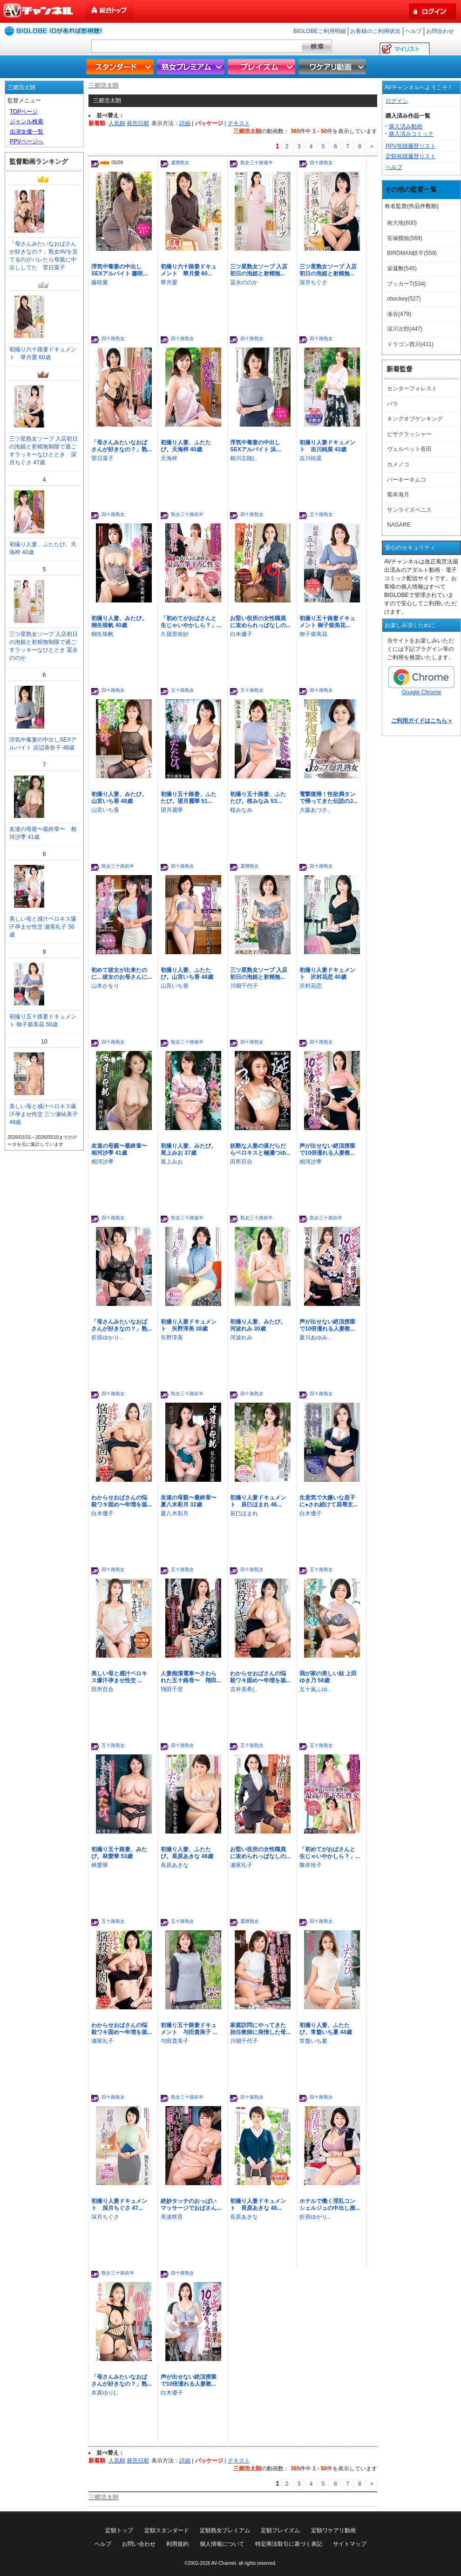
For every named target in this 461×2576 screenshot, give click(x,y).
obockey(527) (404, 298)
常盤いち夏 (313, 2041)
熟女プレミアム (192, 66)
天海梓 (169, 458)
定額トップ (119, 2530)
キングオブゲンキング (415, 418)
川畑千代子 (244, 986)
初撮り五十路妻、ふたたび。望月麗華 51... (189, 797)
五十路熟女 (321, 514)
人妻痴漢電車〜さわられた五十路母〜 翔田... (191, 1677)
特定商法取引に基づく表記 (288, 2544)
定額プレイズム (280, 2530)
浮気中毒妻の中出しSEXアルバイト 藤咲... (119, 270)
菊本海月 (398, 494)
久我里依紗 (175, 634)
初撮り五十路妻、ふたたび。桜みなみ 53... (258, 797)
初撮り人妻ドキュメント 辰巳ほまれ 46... (258, 1501)
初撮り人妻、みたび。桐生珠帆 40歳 (119, 622)
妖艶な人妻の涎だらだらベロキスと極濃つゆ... (260, 1149)
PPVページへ (26, 141)
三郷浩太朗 (103, 85)
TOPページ (24, 111)
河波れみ (241, 1337)
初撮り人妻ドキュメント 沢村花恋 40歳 (327, 973)
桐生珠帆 (102, 634)
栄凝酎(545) (402, 268)
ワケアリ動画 (333, 66)
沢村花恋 (310, 986)
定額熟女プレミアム (225, 2530)
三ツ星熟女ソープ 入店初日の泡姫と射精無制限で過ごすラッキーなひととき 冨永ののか (43, 646)
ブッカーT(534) (406, 284)
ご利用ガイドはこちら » (421, 720)
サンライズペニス (409, 510)
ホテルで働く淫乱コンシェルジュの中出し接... (329, 2204)
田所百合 (241, 1161)
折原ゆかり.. (106, 1337)
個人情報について (222, 2544)
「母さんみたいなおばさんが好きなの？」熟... (121, 446)
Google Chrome (421, 681)
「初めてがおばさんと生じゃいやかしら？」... (191, 622)
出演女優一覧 (26, 131)
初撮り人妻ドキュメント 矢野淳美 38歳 (189, 1325)
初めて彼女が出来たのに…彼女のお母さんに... (121, 973)
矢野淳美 (172, 1337)
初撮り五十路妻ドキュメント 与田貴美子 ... (189, 2028)
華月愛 (169, 282)
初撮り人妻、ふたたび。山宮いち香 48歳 (187, 973)
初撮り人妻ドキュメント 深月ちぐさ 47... (119, 2204)
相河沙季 (102, 1161)
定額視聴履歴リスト (411, 156)
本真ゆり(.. (105, 2392)
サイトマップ (349, 2544)
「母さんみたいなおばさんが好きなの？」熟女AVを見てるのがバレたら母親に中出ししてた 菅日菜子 (43, 256)
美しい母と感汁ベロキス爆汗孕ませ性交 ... (119, 1677)
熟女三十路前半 (187, 514)
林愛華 (99, 1865)
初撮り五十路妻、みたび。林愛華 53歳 (119, 1853)
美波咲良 (172, 2217)
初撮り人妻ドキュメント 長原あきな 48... (258, 2204)
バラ (392, 404)
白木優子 (241, 634)
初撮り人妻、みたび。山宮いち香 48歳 (119, 797)
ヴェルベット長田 (409, 449)
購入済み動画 (405, 126)
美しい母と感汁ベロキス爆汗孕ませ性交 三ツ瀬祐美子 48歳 (43, 1114)
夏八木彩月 (175, 1513)
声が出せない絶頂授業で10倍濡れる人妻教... (327, 1149)
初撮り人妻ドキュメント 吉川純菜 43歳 (327, 446)
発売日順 (138, 123)
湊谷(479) (399, 314)
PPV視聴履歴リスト (411, 146)
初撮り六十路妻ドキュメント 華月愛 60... (189, 270)
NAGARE (399, 525)
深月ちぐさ (313, 282)
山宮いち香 (105, 810)
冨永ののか (244, 282)
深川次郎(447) (404, 329)
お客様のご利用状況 (375, 31)
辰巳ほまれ (244, 1513)
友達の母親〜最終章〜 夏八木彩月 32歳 (191, 1501)
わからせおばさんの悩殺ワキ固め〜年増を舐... (121, 1501)
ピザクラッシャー (409, 434)
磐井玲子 (310, 1865)
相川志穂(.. (244, 458)
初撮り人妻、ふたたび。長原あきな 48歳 (187, 1853)
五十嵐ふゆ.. (315, 1689)
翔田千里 (172, 1689)
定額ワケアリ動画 (333, 2530)
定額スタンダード (166, 2530)
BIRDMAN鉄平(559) (412, 253)
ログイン (397, 101)
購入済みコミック (411, 134)
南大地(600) (402, 223)
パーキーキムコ (406, 479)
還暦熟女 (180, 162)
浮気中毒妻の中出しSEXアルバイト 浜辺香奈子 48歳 (42, 743)
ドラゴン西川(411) (410, 344)
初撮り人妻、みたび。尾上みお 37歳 (189, 1149)
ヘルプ (413, 31)
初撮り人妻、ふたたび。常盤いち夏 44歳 (325, 2028)
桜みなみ (241, 810)
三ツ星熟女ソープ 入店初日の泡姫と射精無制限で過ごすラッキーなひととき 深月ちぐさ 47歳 (43, 450)
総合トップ (110, 10)
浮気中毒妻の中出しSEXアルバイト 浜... (255, 446)
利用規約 (177, 2544)
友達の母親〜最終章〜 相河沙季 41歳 (122, 1149)
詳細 (184, 123)
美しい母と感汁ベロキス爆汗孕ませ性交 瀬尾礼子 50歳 (42, 927)
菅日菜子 (102, 458)
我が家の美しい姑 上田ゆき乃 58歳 (328, 1677)
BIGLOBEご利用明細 (319, 31)
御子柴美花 (313, 634)
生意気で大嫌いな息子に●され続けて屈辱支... (328, 1501)
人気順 (116, 123)
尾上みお (172, 1161)
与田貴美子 (175, 2041)
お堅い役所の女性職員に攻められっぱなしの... (260, 622)
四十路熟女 (321, 162)
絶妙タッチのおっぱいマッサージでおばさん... (191, 2204)
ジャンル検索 (26, 121)
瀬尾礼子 (241, 1865)
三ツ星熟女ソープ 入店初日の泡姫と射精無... (258, 270)
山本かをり (105, 986)
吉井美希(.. (244, 1689)
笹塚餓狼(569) (404, 238)
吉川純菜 (310, 458)
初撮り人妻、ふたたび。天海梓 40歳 (186, 446)
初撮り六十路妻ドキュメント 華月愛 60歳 (42, 353)
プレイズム (263, 66)
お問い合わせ (139, 2544)
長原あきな (175, 1865)
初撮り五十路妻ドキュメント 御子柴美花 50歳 (42, 1020)
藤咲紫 (99, 282)
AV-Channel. (224, 2563)
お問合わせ (440, 31)
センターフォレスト (412, 388)
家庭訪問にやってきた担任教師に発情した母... (260, 2028)
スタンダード (121, 66)
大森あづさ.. (315, 810)
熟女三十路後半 (256, 162)
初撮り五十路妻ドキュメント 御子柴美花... (327, 622)
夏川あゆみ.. (315, 1337)
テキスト (239, 123)
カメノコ (398, 464)
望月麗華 (172, 810)
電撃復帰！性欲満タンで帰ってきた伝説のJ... (328, 797)
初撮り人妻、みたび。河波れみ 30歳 (258, 1325)
